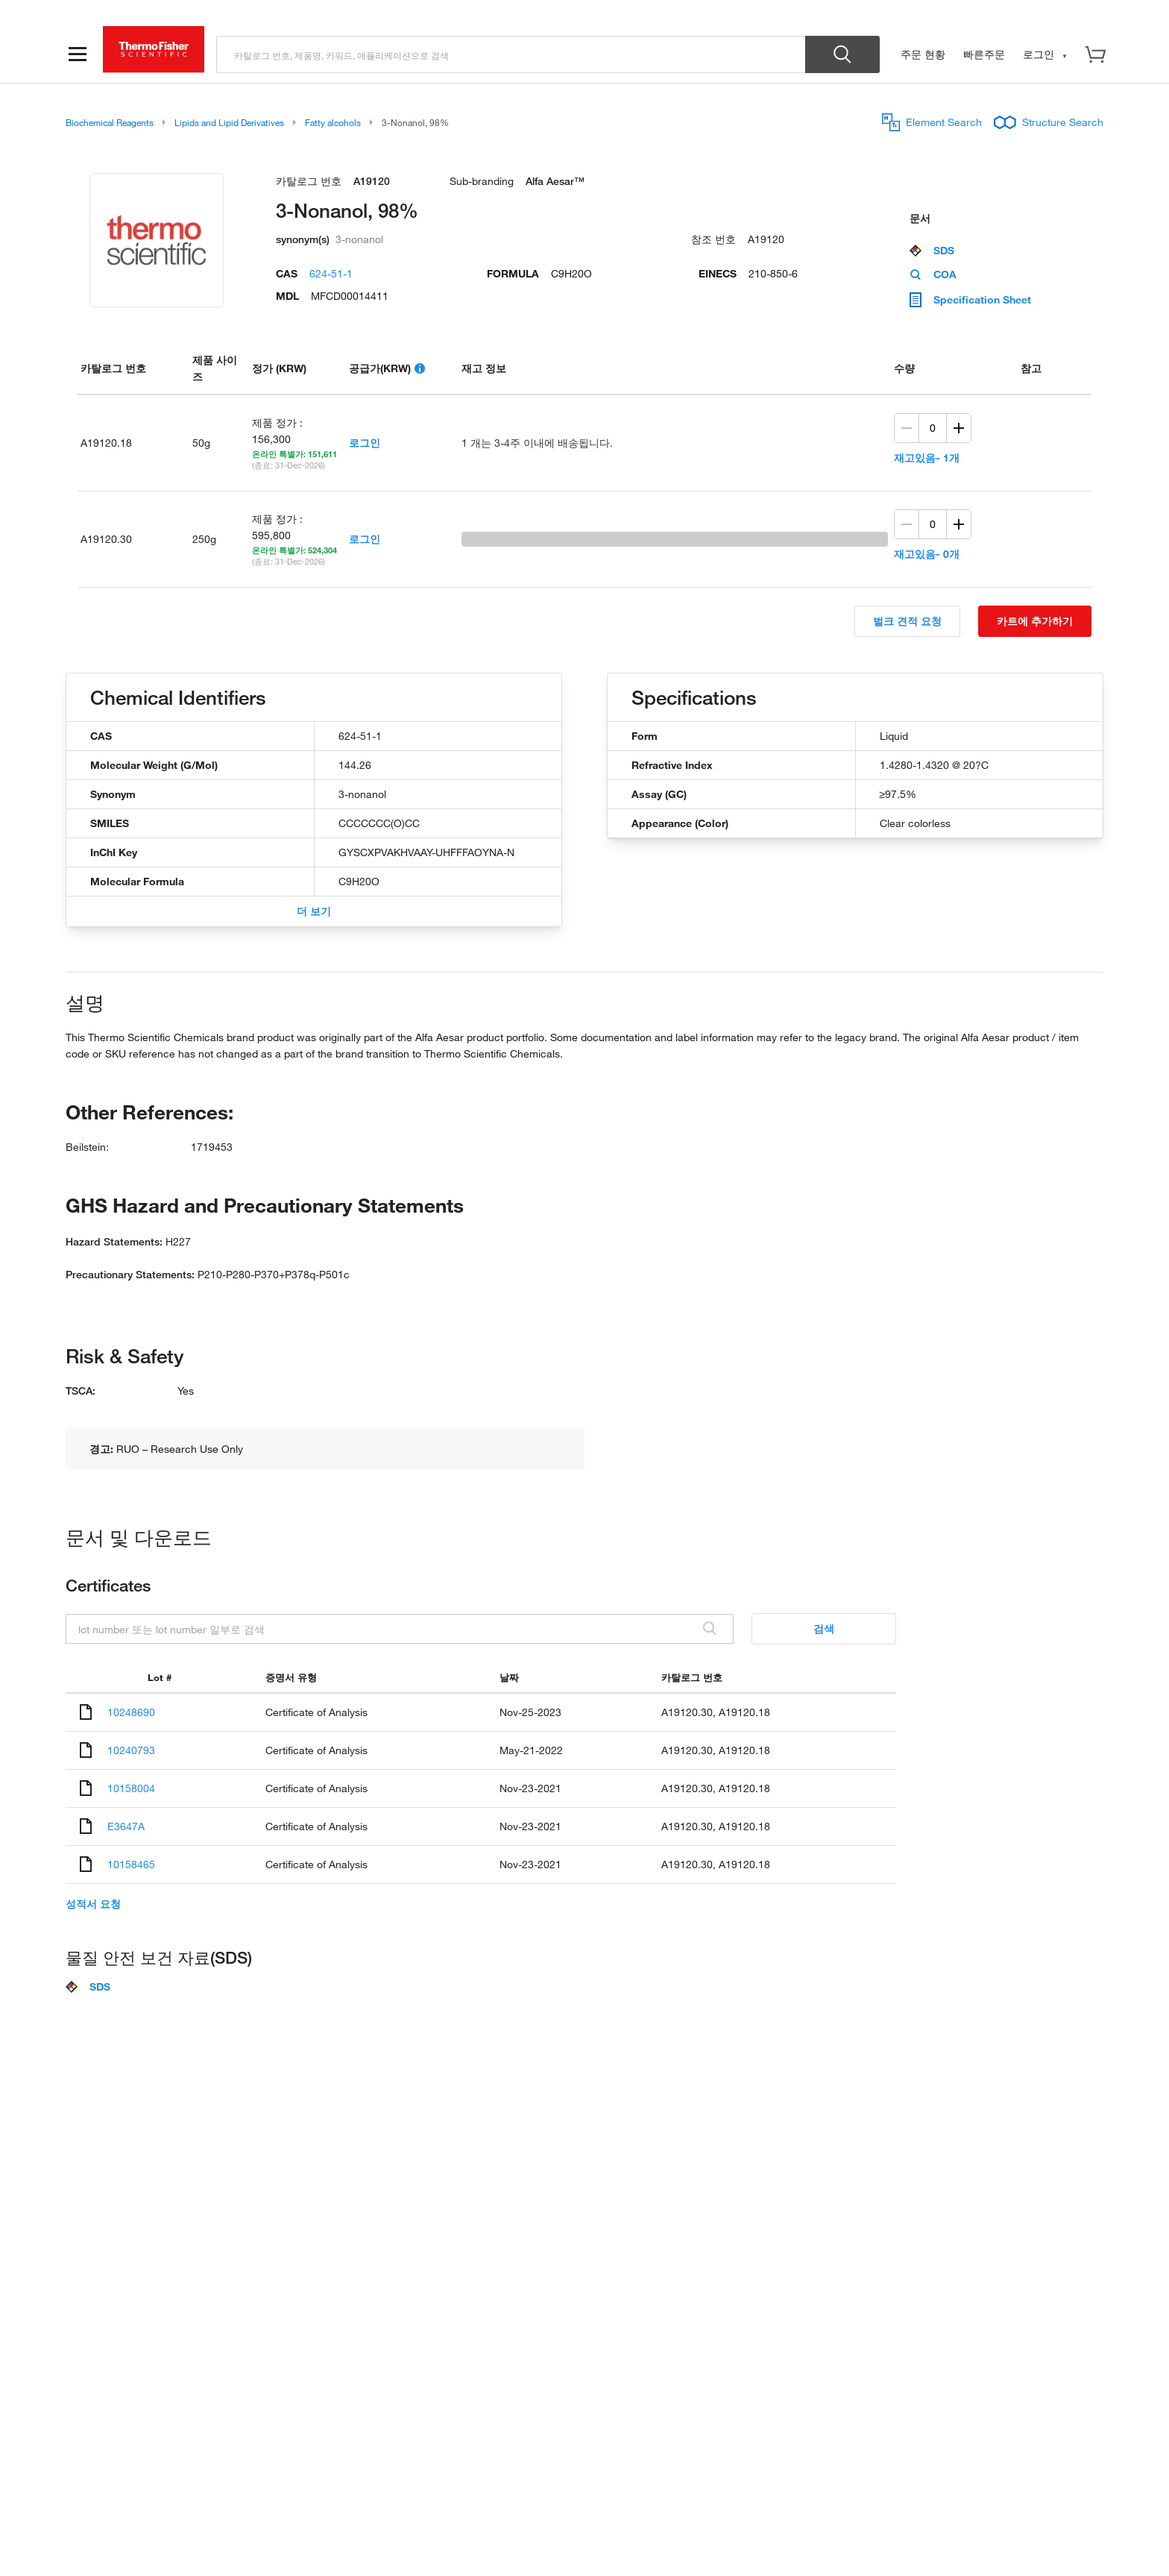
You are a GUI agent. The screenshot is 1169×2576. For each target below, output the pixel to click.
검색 (823, 1628)
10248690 (131, 1712)
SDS (932, 251)
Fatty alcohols (333, 122)
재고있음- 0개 (927, 553)
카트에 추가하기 (1035, 621)
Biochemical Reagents (110, 122)
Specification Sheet (970, 299)
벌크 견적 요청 (907, 621)
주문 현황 (923, 54)
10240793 (131, 1750)
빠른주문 (984, 54)
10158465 (131, 1864)
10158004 (131, 1788)
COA (933, 274)
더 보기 (314, 911)
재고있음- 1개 (927, 457)
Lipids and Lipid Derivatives (229, 122)
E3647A (126, 1826)
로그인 (364, 442)
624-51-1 (331, 273)
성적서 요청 (93, 1904)
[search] (511, 54)
